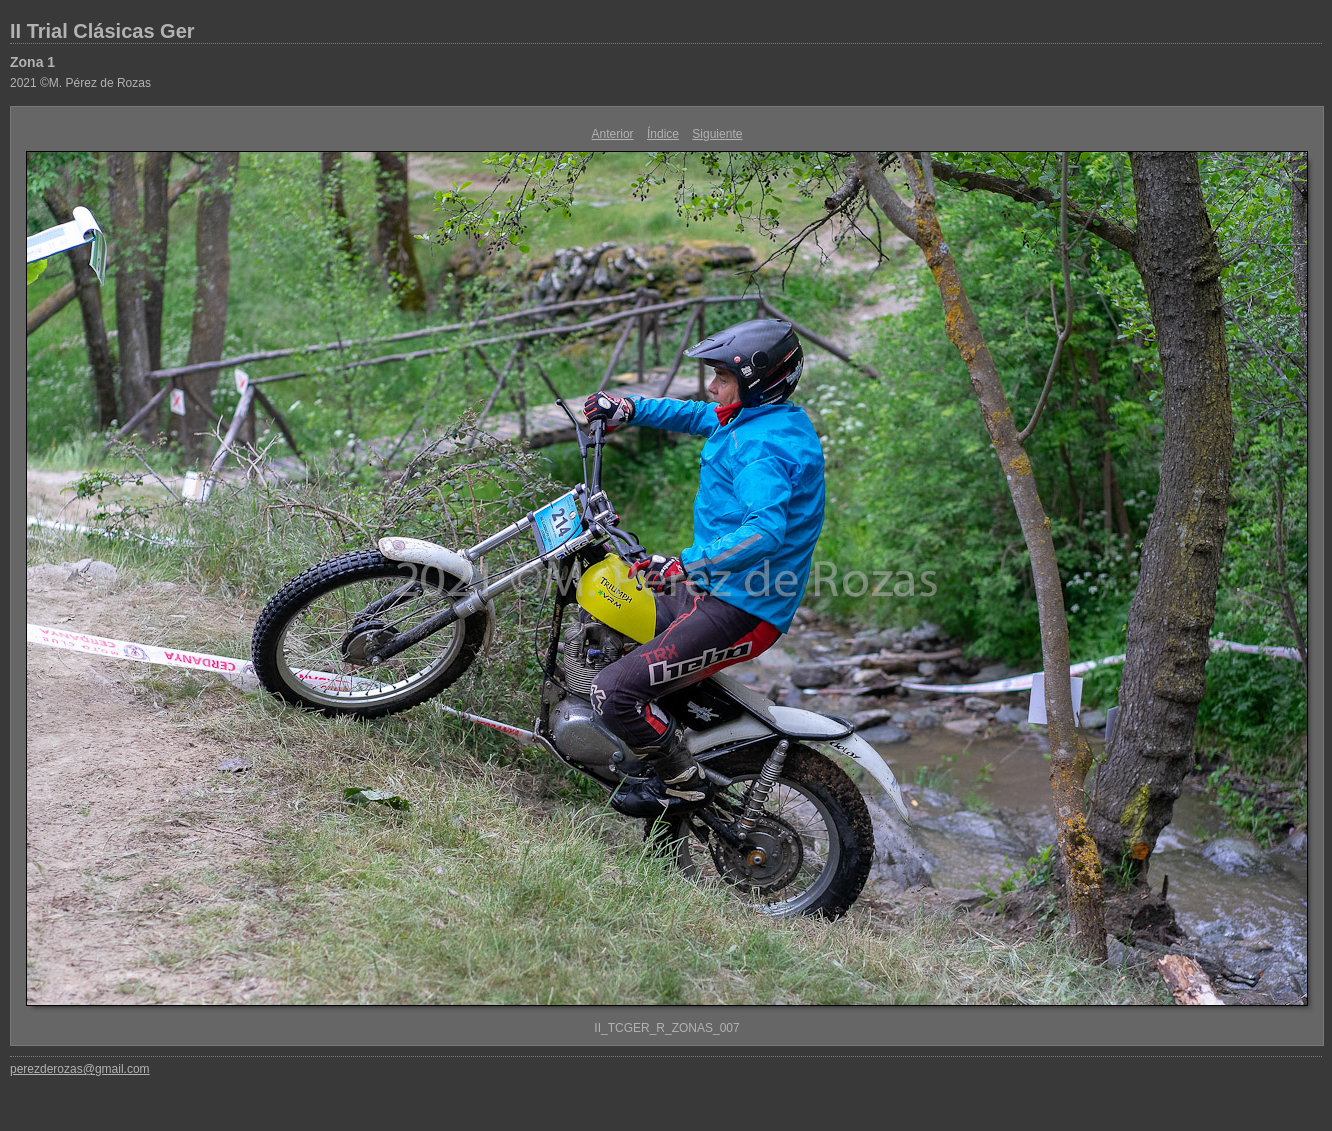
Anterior (613, 134)
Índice (663, 134)
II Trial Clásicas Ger (102, 31)
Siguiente (717, 134)
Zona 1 (32, 62)
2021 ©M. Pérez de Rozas (80, 83)
